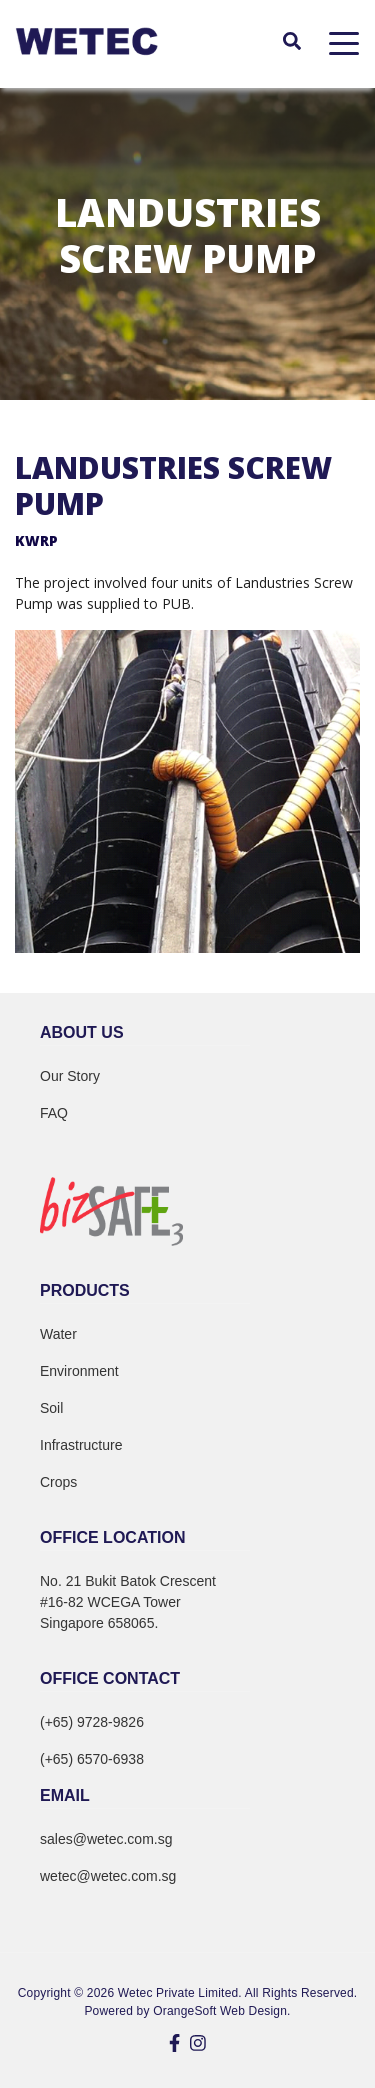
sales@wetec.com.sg (106, 1839)
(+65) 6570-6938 (92, 1759)
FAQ (54, 1113)
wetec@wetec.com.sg (108, 1876)
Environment (79, 1371)
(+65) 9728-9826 (92, 1722)
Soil (51, 1408)
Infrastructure (81, 1445)
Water (58, 1334)
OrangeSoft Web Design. (221, 2011)
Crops (58, 1482)
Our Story (70, 1076)
